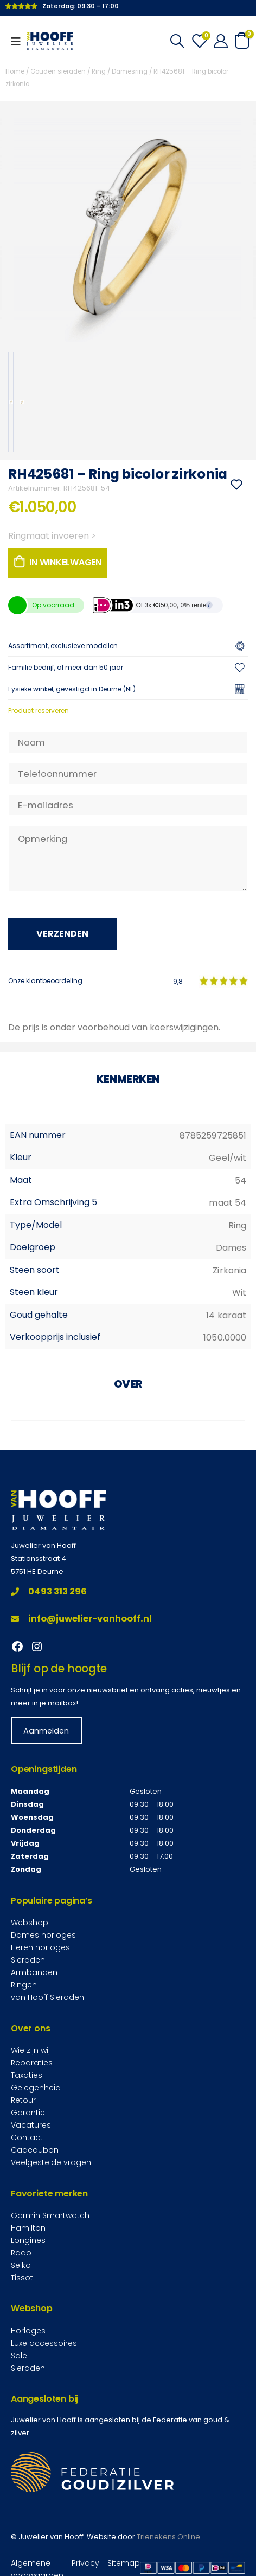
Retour (23, 2100)
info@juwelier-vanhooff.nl (81, 1618)
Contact (27, 2137)
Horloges (28, 2330)
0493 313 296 (49, 1591)
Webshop (29, 1922)
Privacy (85, 2563)
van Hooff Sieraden (47, 1997)
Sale (19, 2355)
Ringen (24, 1984)
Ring (99, 71)
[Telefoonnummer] (128, 773)
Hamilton (28, 2227)
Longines (28, 2240)
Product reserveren (38, 710)
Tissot (22, 2277)
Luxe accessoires (44, 2343)
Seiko (21, 2265)
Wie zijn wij (30, 2050)
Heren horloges (40, 1947)
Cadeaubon (35, 2150)
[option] (10, 402)
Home (14, 71)
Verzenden (62, 933)
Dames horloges (43, 1935)
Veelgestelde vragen (51, 2162)
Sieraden (28, 1959)
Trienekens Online (168, 2537)
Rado (21, 2252)
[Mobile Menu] (19, 41)
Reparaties (32, 2062)
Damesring (130, 71)
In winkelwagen (65, 562)
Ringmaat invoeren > (52, 535)
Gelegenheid (36, 2087)
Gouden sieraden (58, 71)
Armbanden (34, 1972)
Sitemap (123, 2563)
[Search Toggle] (177, 41)
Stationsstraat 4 (38, 1558)
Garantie (28, 2112)
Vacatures (31, 2125)
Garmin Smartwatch (50, 2215)
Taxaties (26, 2075)
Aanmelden (46, 1730)
